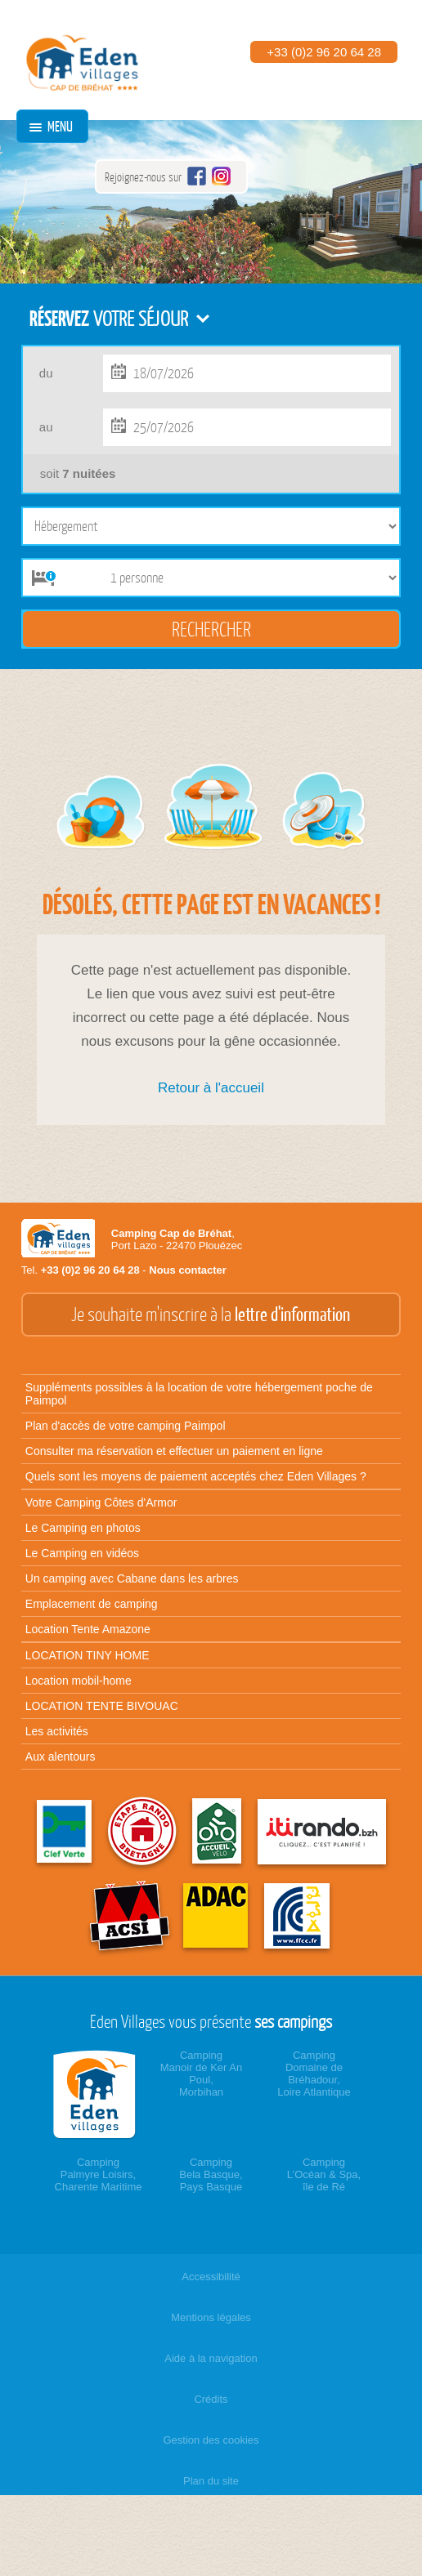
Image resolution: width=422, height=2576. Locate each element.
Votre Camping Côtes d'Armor (101, 1502)
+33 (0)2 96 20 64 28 (324, 52)
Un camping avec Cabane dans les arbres (132, 1578)
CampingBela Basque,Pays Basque (210, 2174)
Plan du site (211, 2481)
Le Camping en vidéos (82, 1553)
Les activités (56, 1731)
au (46, 427)
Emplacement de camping (91, 1603)
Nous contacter (188, 1270)
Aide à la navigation (210, 2358)
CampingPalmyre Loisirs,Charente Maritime (98, 2174)
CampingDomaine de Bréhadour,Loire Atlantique (314, 2073)
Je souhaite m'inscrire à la (210, 1314)
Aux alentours (60, 1756)
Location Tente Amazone (87, 1629)
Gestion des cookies (210, 2440)
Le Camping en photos (83, 1527)
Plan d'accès (125, 1425)
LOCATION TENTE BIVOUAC (101, 1705)
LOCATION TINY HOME (87, 1655)
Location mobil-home (78, 1680)
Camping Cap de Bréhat (171, 1233)
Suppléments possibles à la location (199, 1394)
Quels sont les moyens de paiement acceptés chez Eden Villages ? (195, 1476)
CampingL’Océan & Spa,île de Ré (324, 2174)
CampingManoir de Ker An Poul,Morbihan (201, 2073)
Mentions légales (211, 2317)
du (46, 373)
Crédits (210, 2399)
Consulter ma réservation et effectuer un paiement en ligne (174, 1451)
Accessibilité (211, 2276)
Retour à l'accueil (211, 1088)
